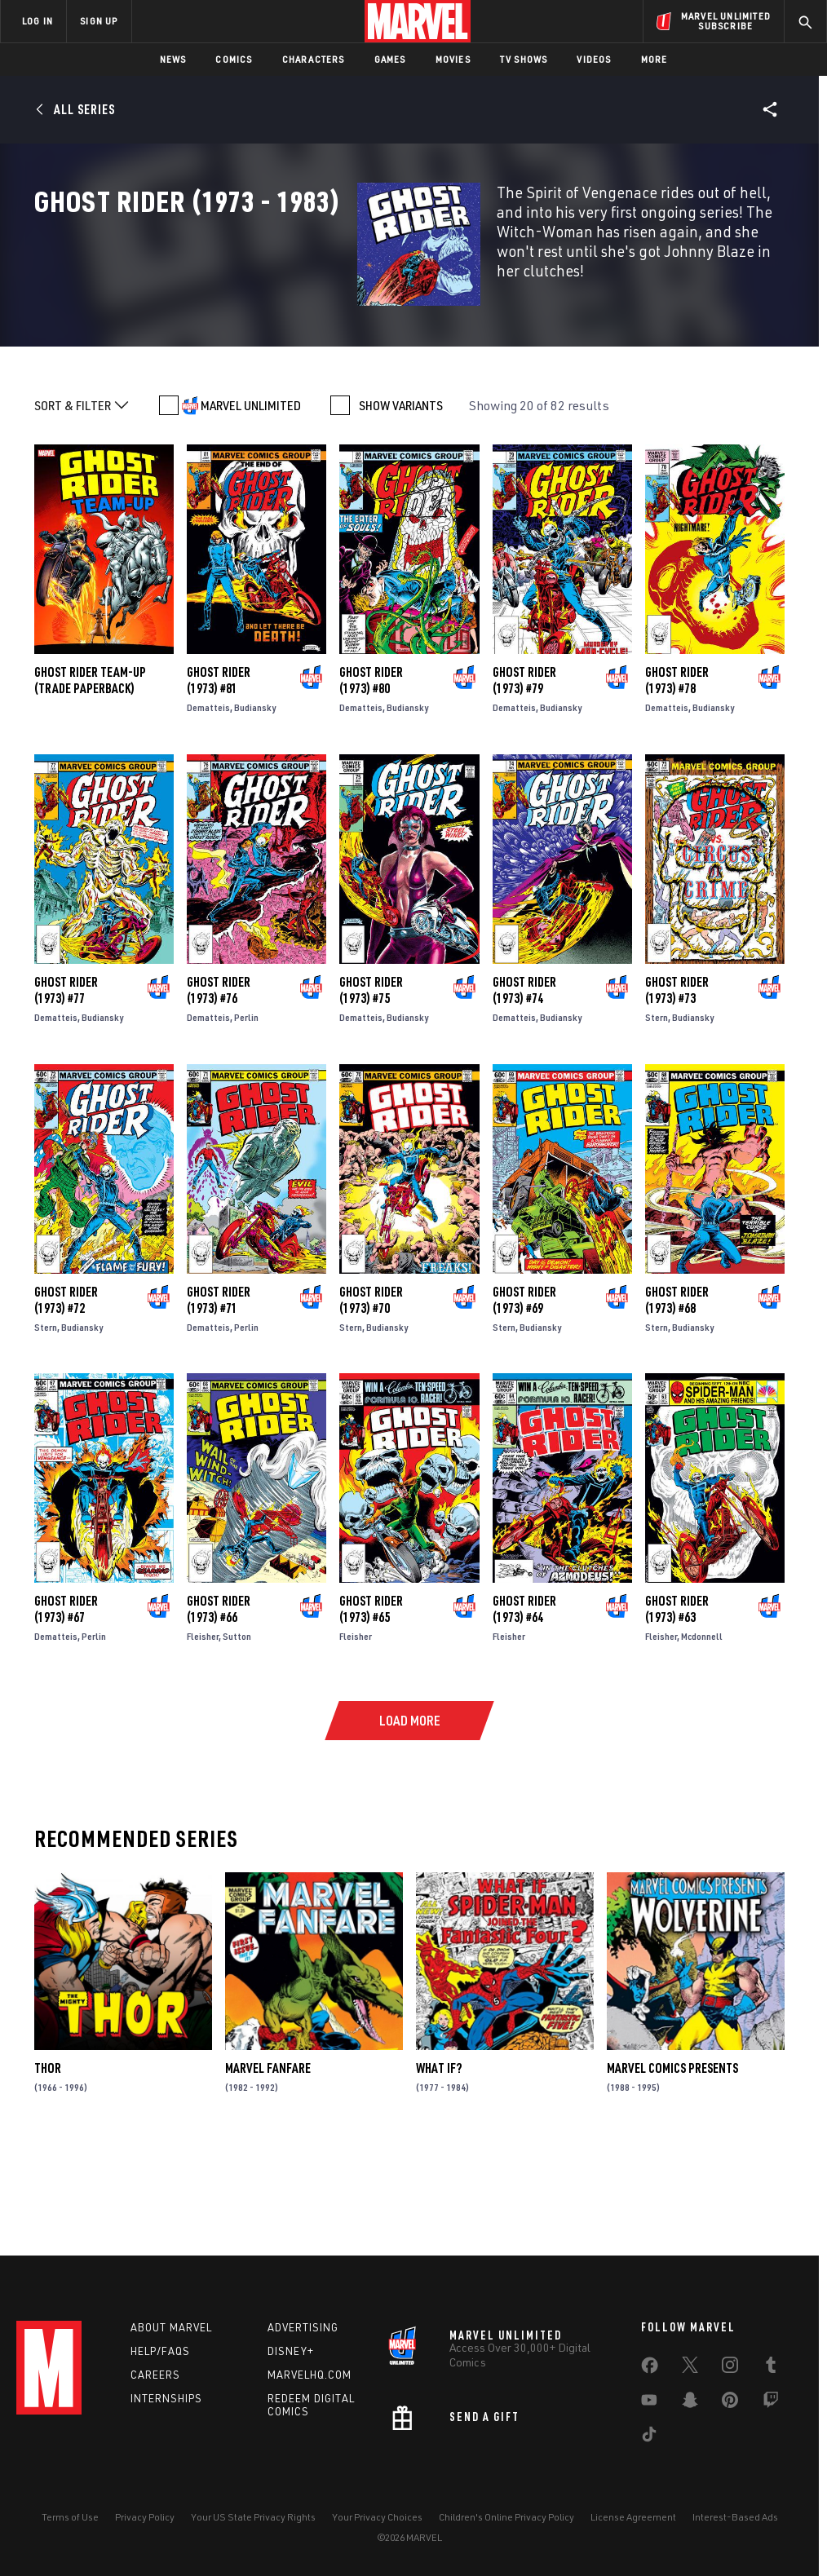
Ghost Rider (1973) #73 (677, 1087)
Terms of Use (70, 2517)
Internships (166, 2398)
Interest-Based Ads (735, 2517)
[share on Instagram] (730, 2368)
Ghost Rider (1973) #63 (677, 1706)
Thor (47, 2165)
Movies (453, 59)
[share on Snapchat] (690, 2403)
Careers (155, 2374)
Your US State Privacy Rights (253, 2517)
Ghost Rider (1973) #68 (677, 1396)
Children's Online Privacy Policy (506, 2517)
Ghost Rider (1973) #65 (371, 1706)
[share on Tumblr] (771, 2368)
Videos (594, 59)
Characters (313, 59)
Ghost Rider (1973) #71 (218, 1396)
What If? (439, 2165)
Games (390, 59)
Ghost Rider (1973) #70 (371, 1396)
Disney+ (291, 2350)
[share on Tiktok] (649, 2437)
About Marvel (171, 2327)
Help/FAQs (160, 2350)
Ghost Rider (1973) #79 (524, 777)
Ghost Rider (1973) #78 (677, 777)
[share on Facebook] (649, 2369)
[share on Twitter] (690, 2368)
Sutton (237, 1733)
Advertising (303, 2327)
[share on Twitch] (771, 2403)
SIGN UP (98, 21)
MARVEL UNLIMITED (251, 502)
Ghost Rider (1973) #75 (371, 1087)
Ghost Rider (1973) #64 (524, 1706)
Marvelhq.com (310, 2374)
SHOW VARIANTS (401, 502)
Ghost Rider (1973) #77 (66, 1087)
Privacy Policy (145, 2517)
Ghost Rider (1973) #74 (524, 1087)
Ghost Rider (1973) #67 (66, 1706)
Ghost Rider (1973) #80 (371, 777)
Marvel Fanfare (268, 2165)
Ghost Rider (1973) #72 (66, 1396)
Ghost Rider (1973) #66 (218, 1706)
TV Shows (524, 59)
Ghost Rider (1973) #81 (218, 777)
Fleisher (203, 1733)
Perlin (246, 1114)
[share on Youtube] (649, 2403)
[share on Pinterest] (730, 2403)
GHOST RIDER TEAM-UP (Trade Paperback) (90, 777)
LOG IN (37, 21)
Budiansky (255, 804)
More (654, 59)
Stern (656, 1114)
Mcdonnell (702, 1733)
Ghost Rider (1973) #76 (218, 1087)
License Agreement (633, 2517)
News (173, 59)
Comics (233, 59)
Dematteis (208, 804)
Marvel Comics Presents (672, 2165)
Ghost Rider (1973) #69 (524, 1396)
